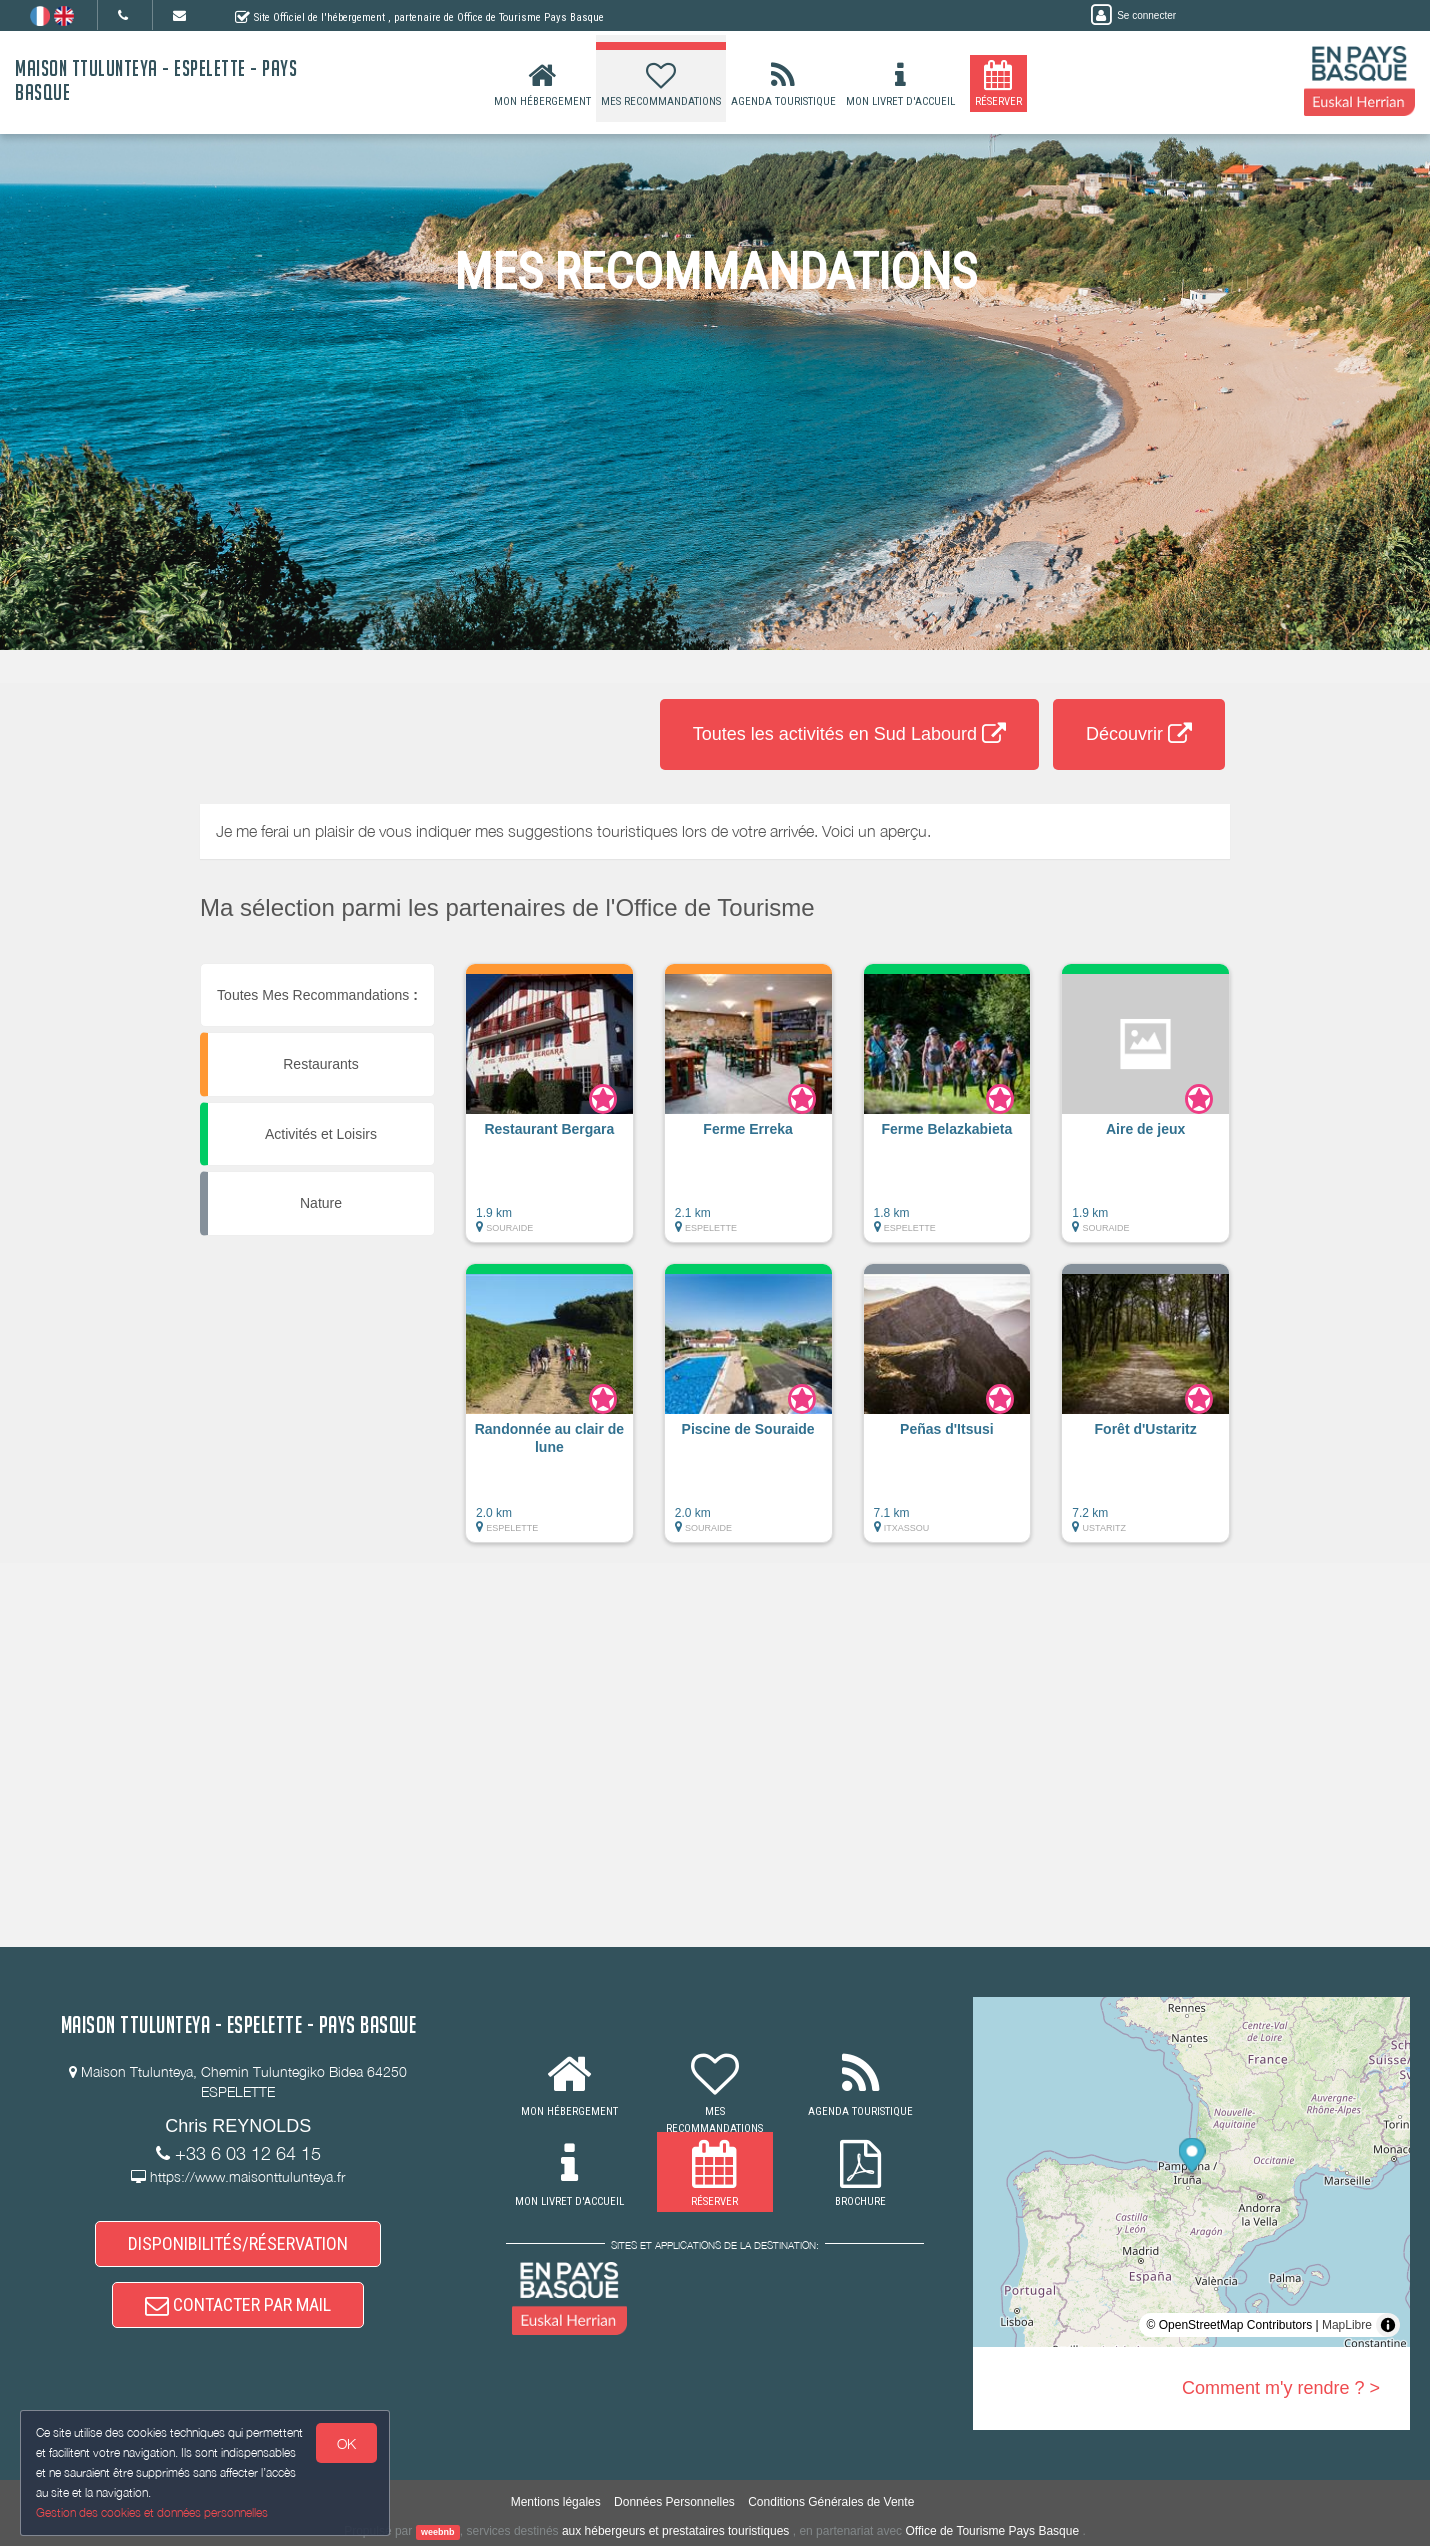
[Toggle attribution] (1388, 2325)
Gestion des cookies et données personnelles (152, 2512)
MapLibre (1347, 2325)
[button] (549, 1113)
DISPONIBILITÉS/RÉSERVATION (238, 2243)
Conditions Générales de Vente (831, 2502)
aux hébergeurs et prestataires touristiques (675, 2531)
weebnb (438, 2532)
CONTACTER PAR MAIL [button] (238, 2305)
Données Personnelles (674, 2502)
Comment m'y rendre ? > (1281, 2388)
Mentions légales (556, 2502)
